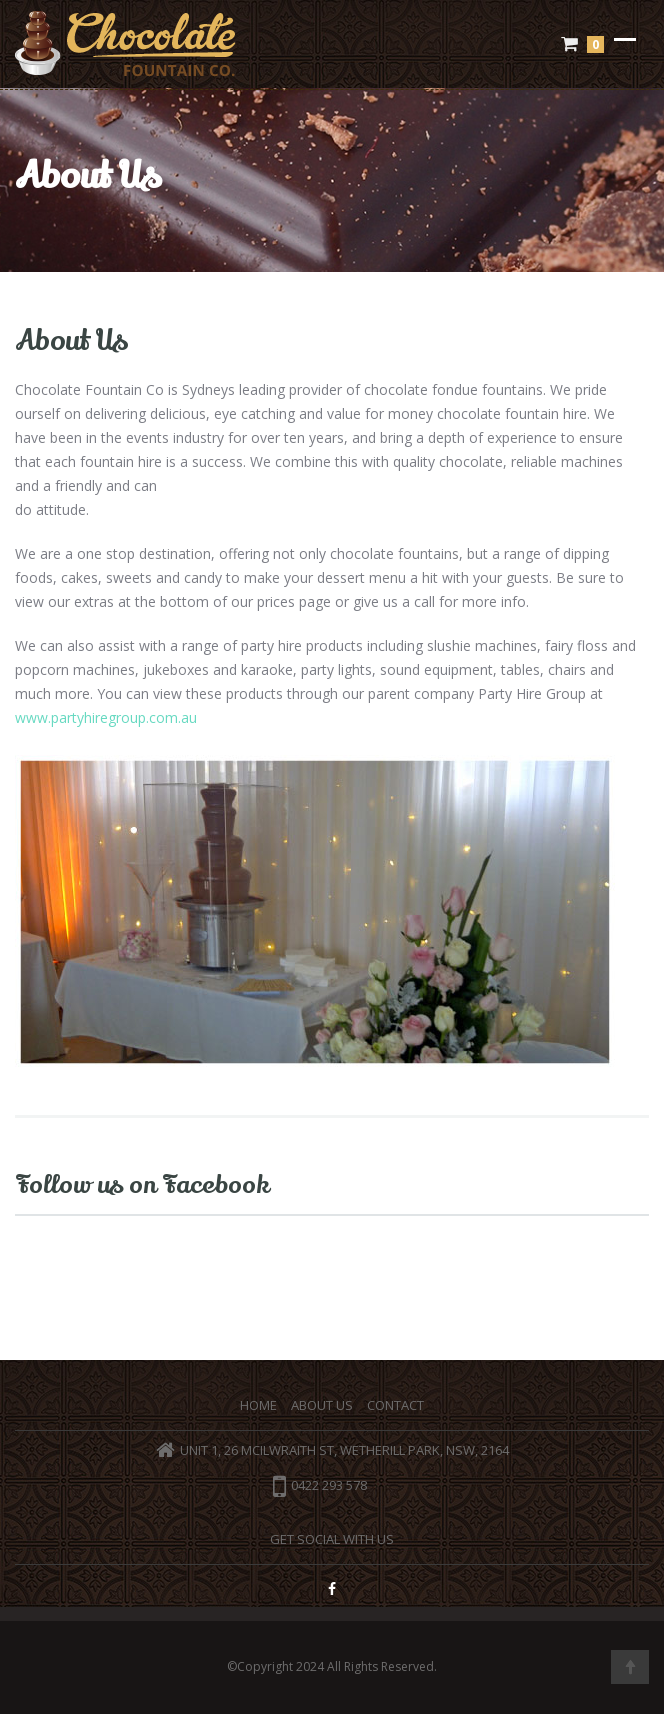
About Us (322, 1405)
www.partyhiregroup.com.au (106, 717)
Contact (395, 1405)
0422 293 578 (320, 1485)
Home (258, 1405)
